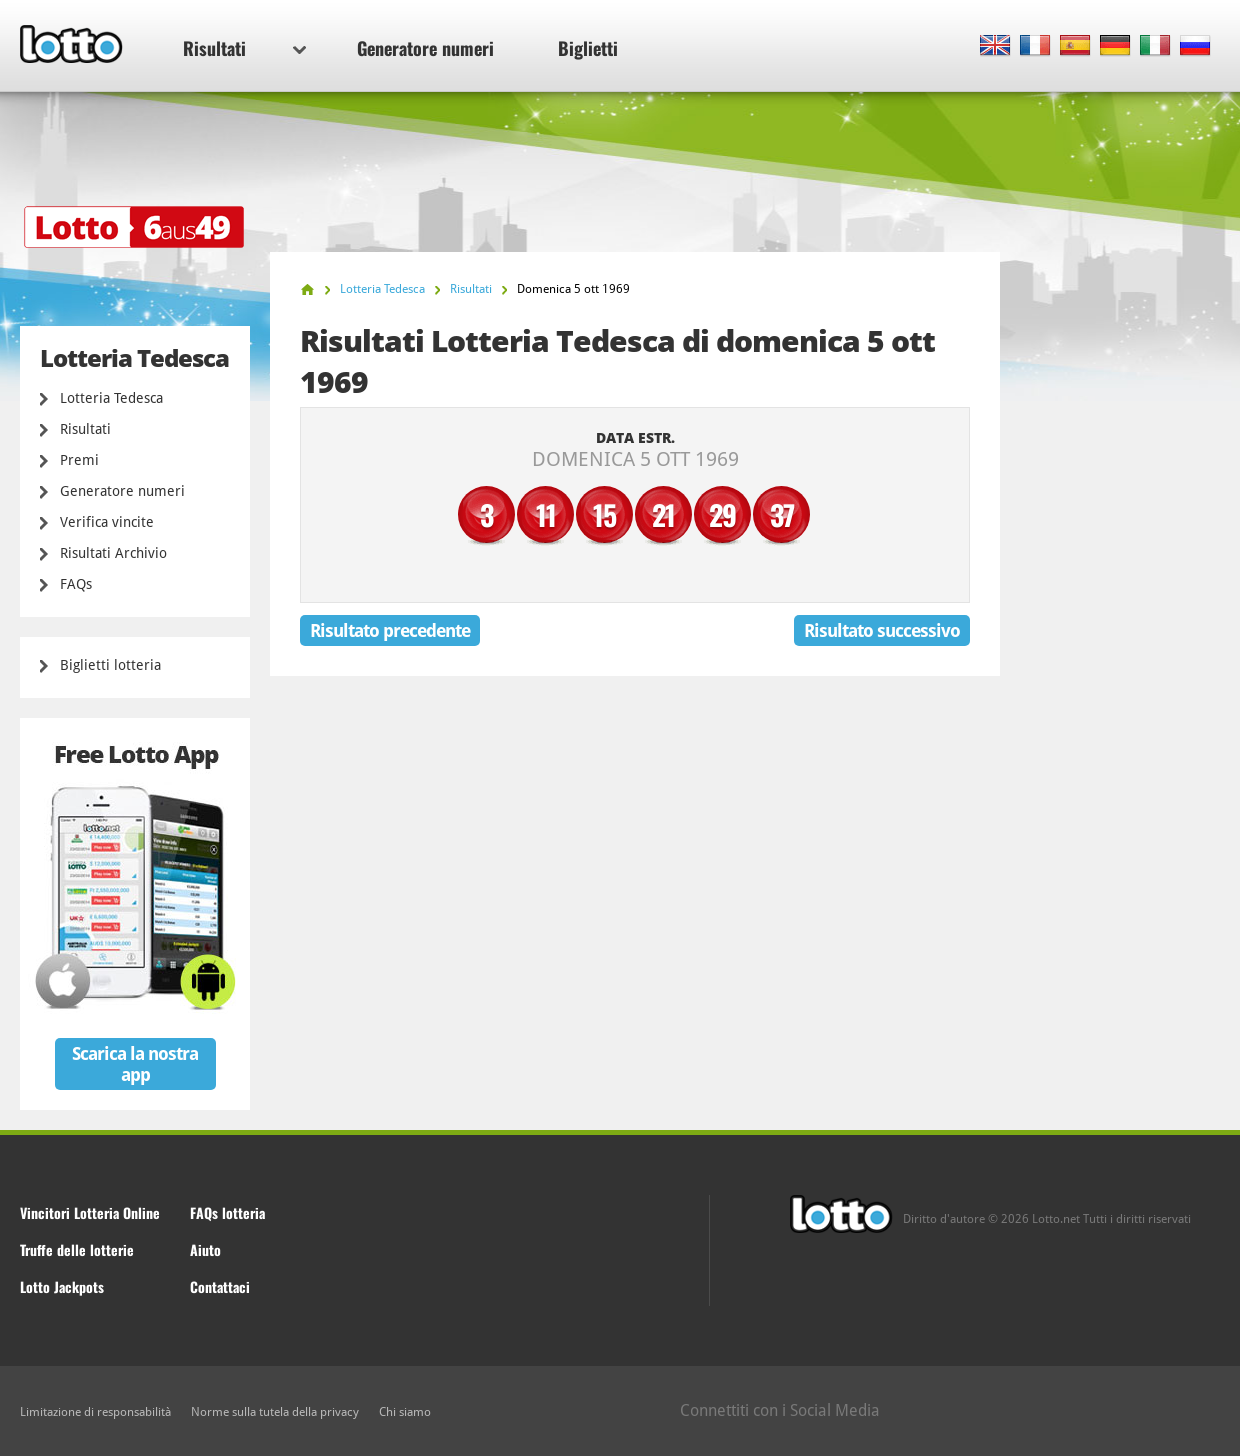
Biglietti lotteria (110, 665)
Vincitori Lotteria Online (90, 1212)
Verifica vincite (107, 522)
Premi (79, 460)
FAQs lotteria (227, 1212)
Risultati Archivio (113, 553)
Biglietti (588, 48)
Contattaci (220, 1286)
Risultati (244, 48)
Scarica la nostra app (135, 1064)
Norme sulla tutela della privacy (275, 1412)
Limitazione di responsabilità (95, 1412)
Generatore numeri (425, 48)
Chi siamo (405, 1412)
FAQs (76, 584)
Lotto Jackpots (62, 1286)
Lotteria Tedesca (111, 398)
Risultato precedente (390, 630)
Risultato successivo (882, 630)
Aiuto (205, 1249)
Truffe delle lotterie (77, 1249)
